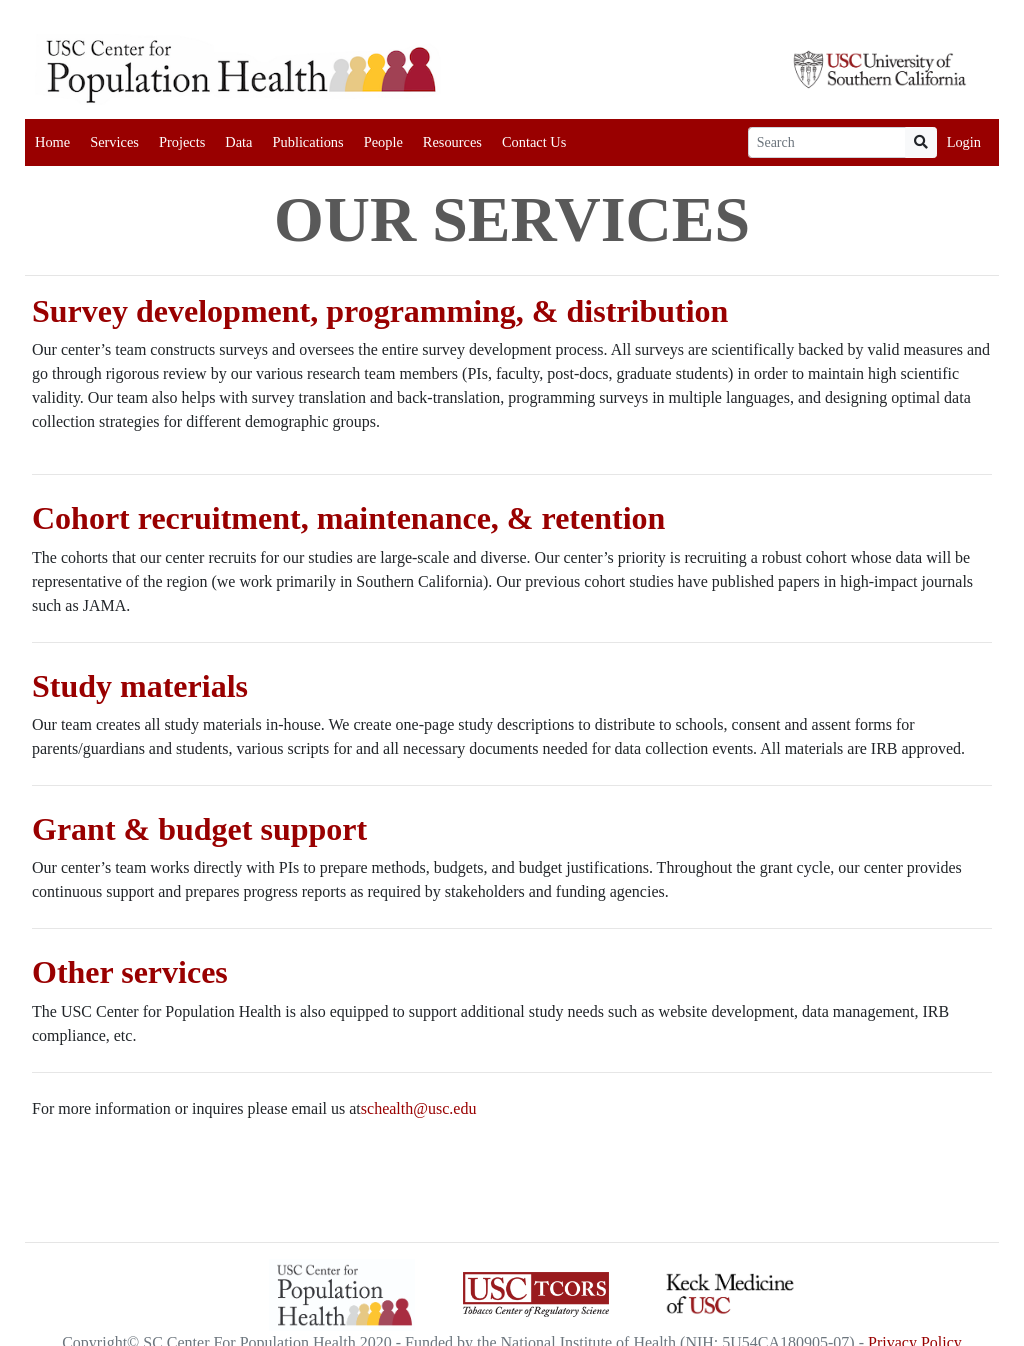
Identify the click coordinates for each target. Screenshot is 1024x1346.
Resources (452, 142)
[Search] (827, 142)
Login (964, 142)
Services (114, 142)
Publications (307, 142)
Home (52, 142)
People (383, 142)
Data (238, 142)
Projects (182, 142)
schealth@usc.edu (419, 1108)
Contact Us (534, 142)
